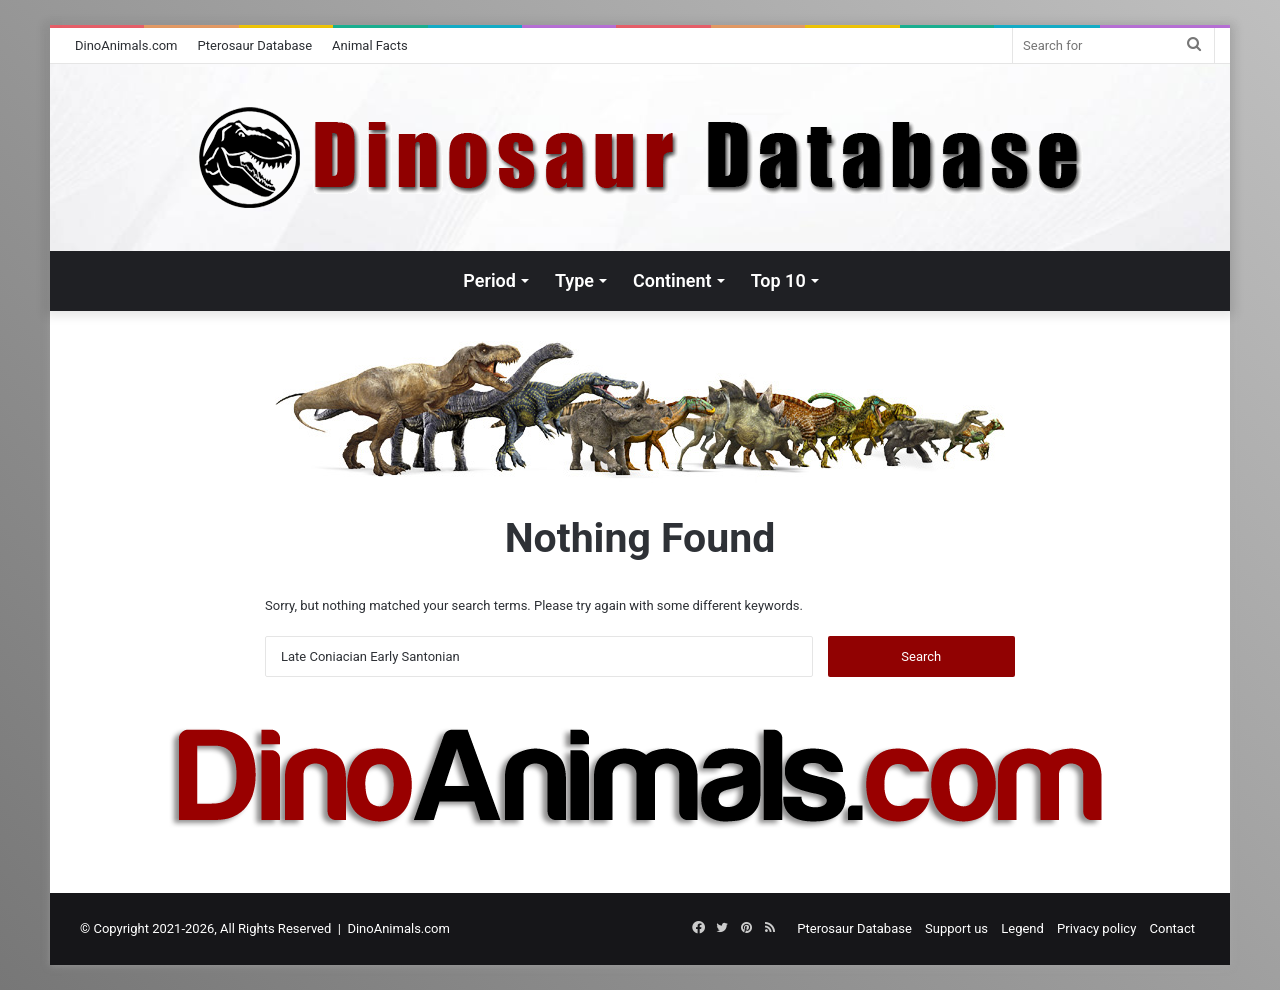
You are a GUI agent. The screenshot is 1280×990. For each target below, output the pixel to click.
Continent (672, 280)
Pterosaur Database (255, 45)
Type (574, 280)
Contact (1172, 928)
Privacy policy (1096, 928)
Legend (1022, 928)
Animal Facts (370, 45)
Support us (956, 928)
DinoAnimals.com (126, 45)
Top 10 (778, 280)
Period (489, 280)
